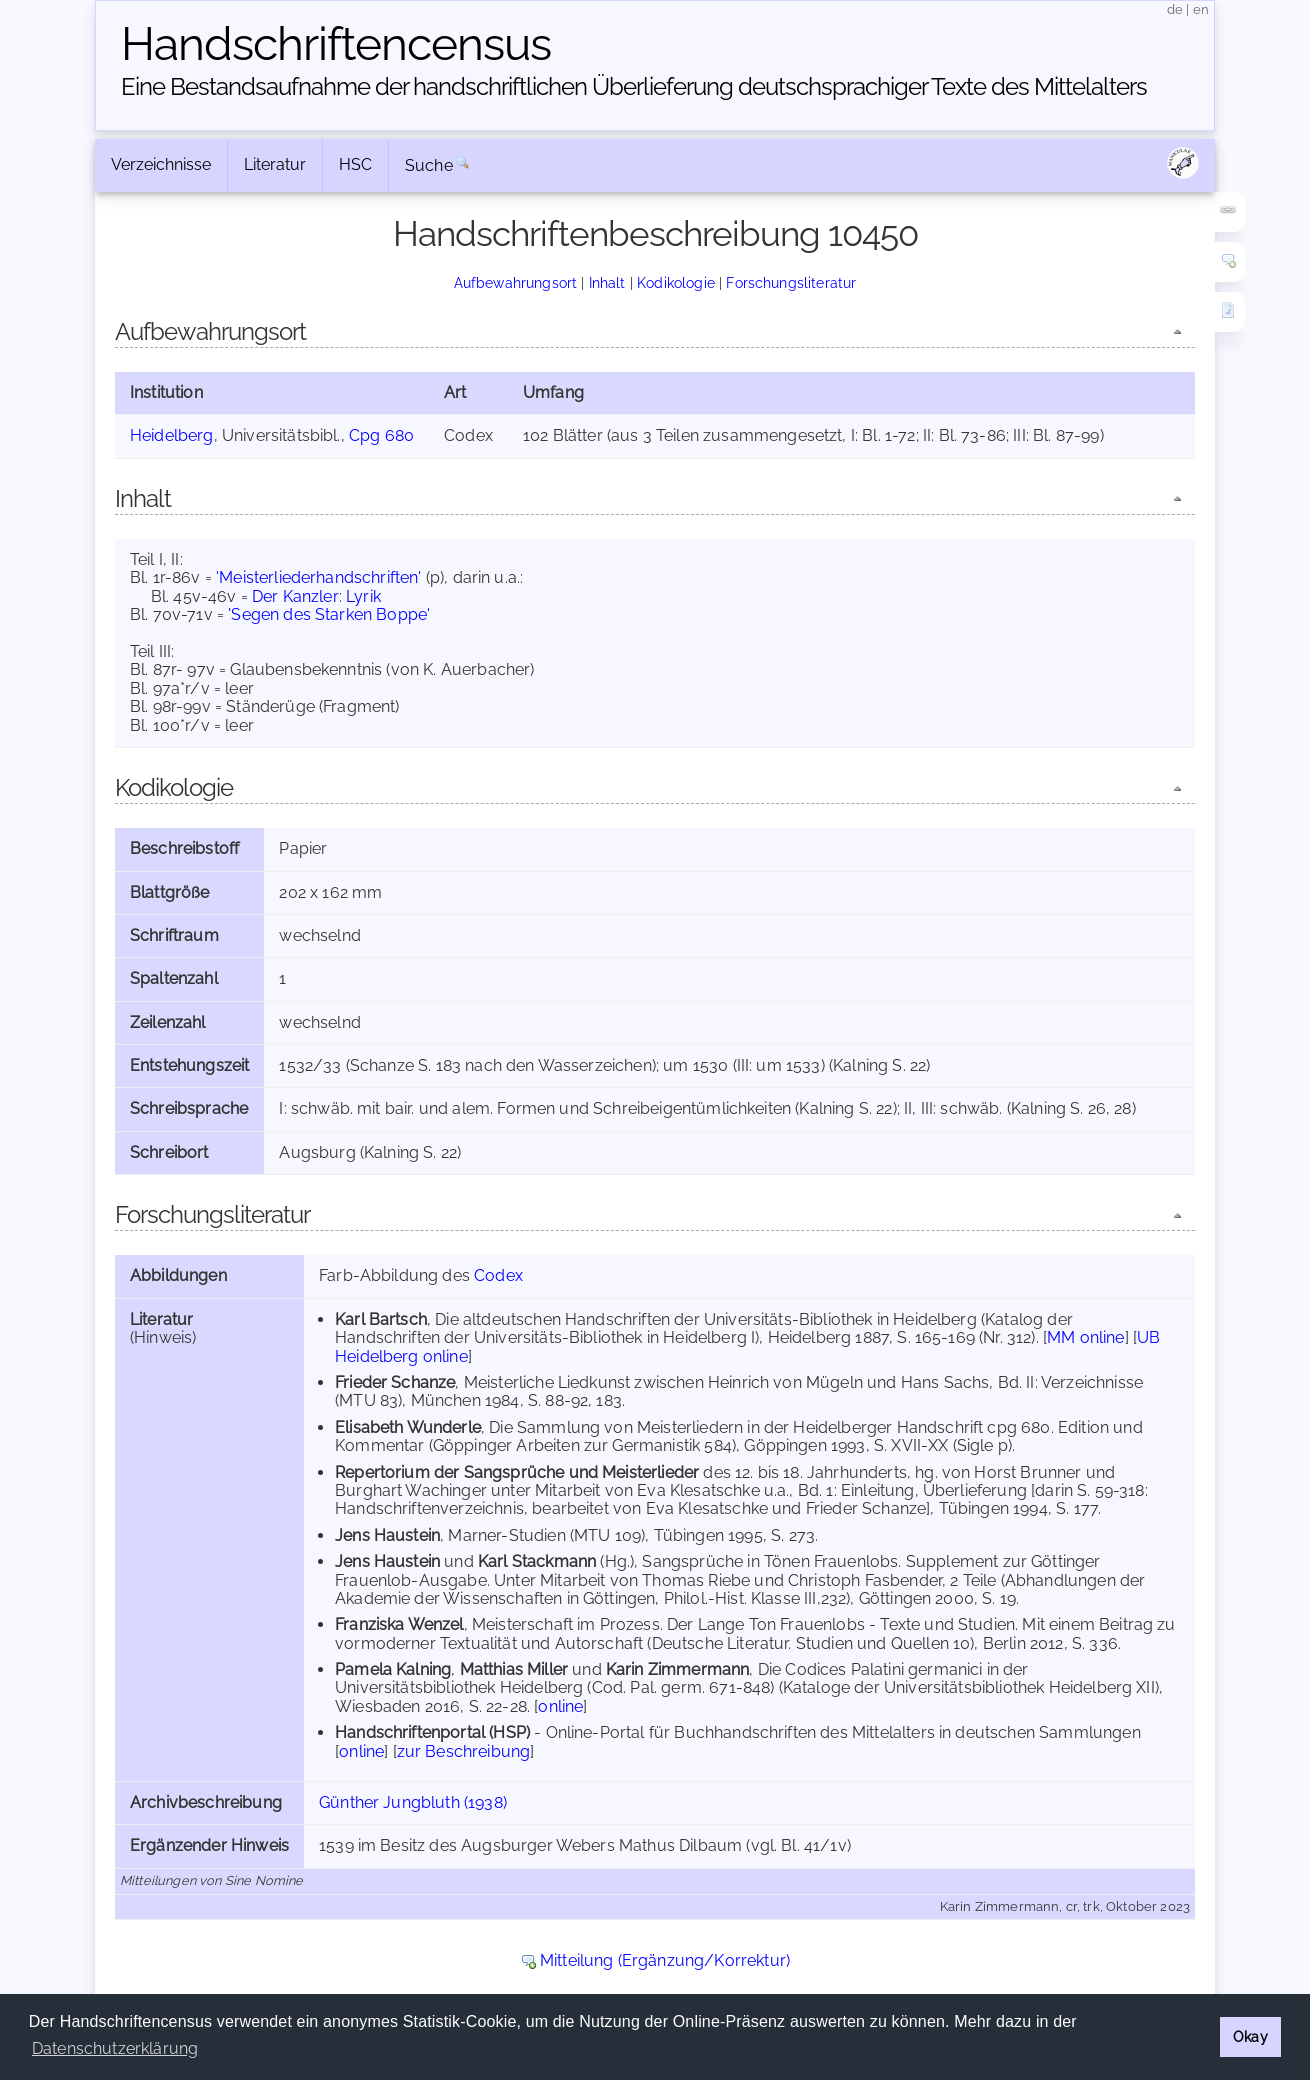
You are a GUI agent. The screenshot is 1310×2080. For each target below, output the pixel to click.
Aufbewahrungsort (516, 282)
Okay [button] (1250, 2036)
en (1201, 9)
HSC (355, 164)
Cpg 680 (381, 435)
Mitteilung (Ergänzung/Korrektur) (665, 1960)
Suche (429, 165)
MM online (1085, 1337)
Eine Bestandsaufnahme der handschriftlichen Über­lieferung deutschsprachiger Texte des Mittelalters (634, 86)
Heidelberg (172, 435)
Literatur (275, 164)
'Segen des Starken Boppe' (329, 614)
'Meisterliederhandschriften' (318, 577)
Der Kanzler (295, 596)
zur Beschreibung (464, 1751)
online (560, 1706)
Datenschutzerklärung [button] (115, 2048)
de (1175, 9)
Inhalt (607, 282)
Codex (498, 1275)
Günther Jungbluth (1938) (413, 1802)
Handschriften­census (336, 44)
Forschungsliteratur (791, 282)
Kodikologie (676, 282)
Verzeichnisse (161, 164)
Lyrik (363, 596)
